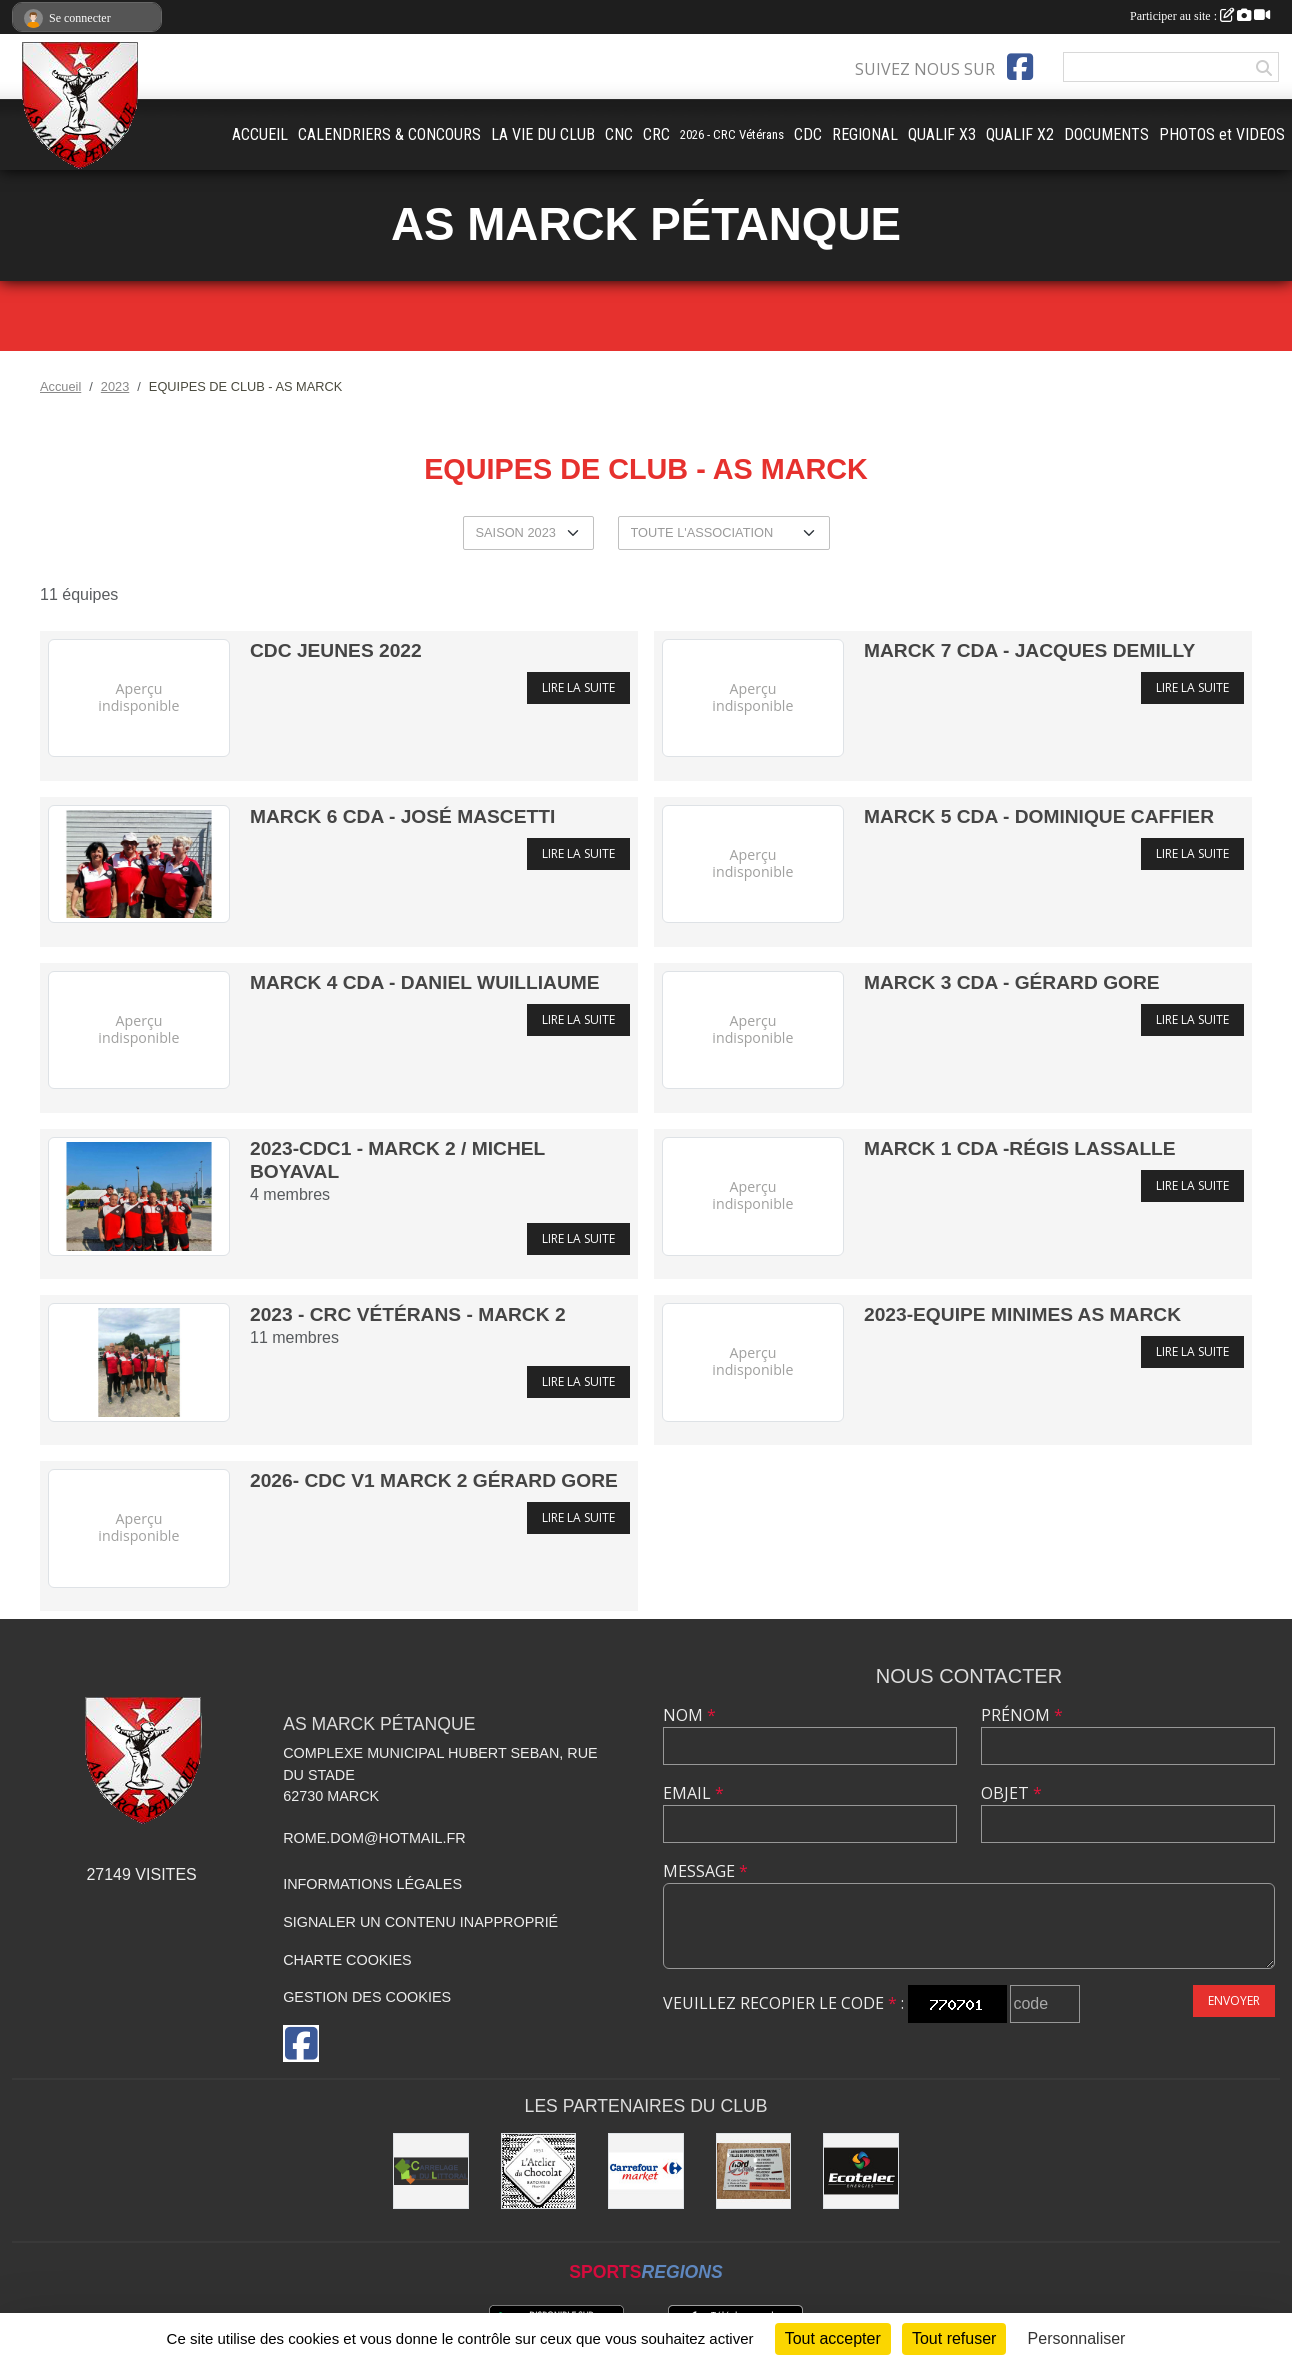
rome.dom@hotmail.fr (374, 1838)
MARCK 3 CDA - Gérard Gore (1012, 982)
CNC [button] (619, 134)
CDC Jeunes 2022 (336, 650)
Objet (1011, 1793)
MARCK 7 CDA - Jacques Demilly (1029, 650)
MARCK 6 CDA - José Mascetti (402, 816)
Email (693, 1793)
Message (705, 1871)
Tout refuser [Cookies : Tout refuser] (954, 2338)
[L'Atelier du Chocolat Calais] (539, 2171)
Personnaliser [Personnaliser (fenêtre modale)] (1077, 2338)
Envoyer (1234, 2000)
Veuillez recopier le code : (783, 2003)
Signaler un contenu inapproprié (420, 1922)
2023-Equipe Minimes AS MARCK (1022, 1314)
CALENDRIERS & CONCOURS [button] (389, 134)
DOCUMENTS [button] (1106, 134)
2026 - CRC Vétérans (732, 134)
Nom (689, 1715)
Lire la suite (578, 687)
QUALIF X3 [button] (942, 134)
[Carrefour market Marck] (646, 2171)
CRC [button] (656, 134)
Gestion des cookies (367, 1997)
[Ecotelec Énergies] (861, 2171)
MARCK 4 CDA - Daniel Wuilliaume (425, 982)
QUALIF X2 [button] (1020, 134)
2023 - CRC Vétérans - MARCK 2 (408, 1314)
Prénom (1022, 1715)
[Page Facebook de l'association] (1020, 67)
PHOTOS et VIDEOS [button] (1222, 134)
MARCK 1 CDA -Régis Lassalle (1020, 1148)
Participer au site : (1200, 16)
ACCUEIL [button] (260, 134)
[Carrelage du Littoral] (431, 2171)
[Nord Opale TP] (754, 2171)
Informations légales (372, 1884)
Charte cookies (347, 1960)
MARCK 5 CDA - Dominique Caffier (1039, 816)
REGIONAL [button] (865, 134)
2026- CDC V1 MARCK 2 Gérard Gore (434, 1480)
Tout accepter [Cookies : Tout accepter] (833, 2338)
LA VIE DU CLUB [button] (543, 134)
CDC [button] (808, 134)
